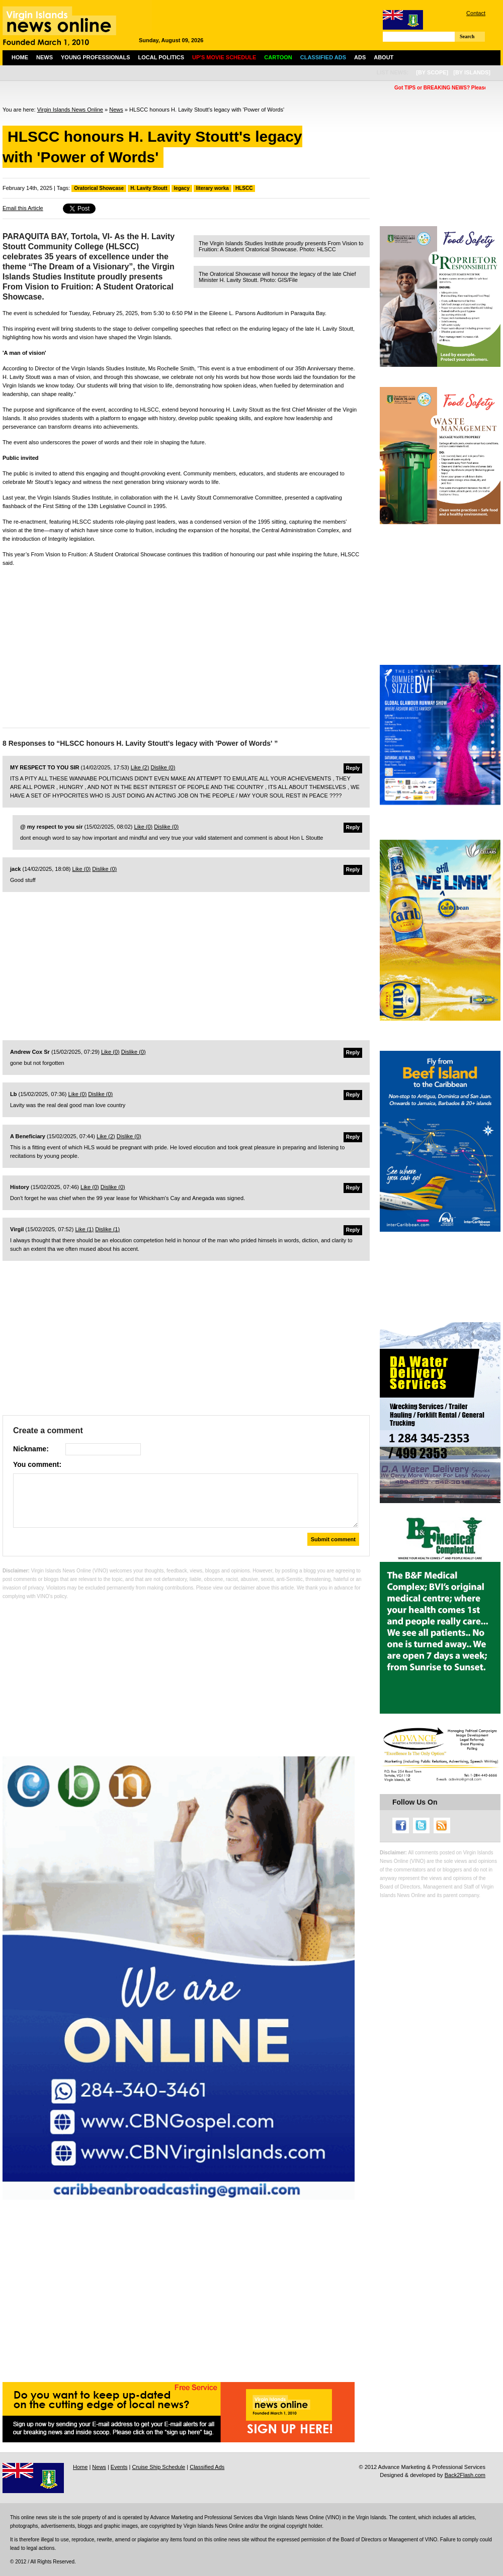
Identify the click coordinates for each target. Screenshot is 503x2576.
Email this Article (23, 208)
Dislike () (162, 767)
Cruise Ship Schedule (158, 2467)
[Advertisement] (186, 644)
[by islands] (471, 72)
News (44, 57)
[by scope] (432, 72)
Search (467, 36)
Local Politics (161, 57)
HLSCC (244, 188)
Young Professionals (95, 57)
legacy (182, 188)
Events (119, 2467)
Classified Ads (207, 2467)
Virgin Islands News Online (70, 110)
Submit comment (333, 1539)
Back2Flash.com (465, 2475)
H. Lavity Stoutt (148, 188)
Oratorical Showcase (99, 188)
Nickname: (31, 1449)
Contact (475, 13)
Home (20, 57)
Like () (140, 767)
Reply (353, 768)
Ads (360, 57)
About (383, 57)
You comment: (37, 1464)
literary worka (212, 188)
